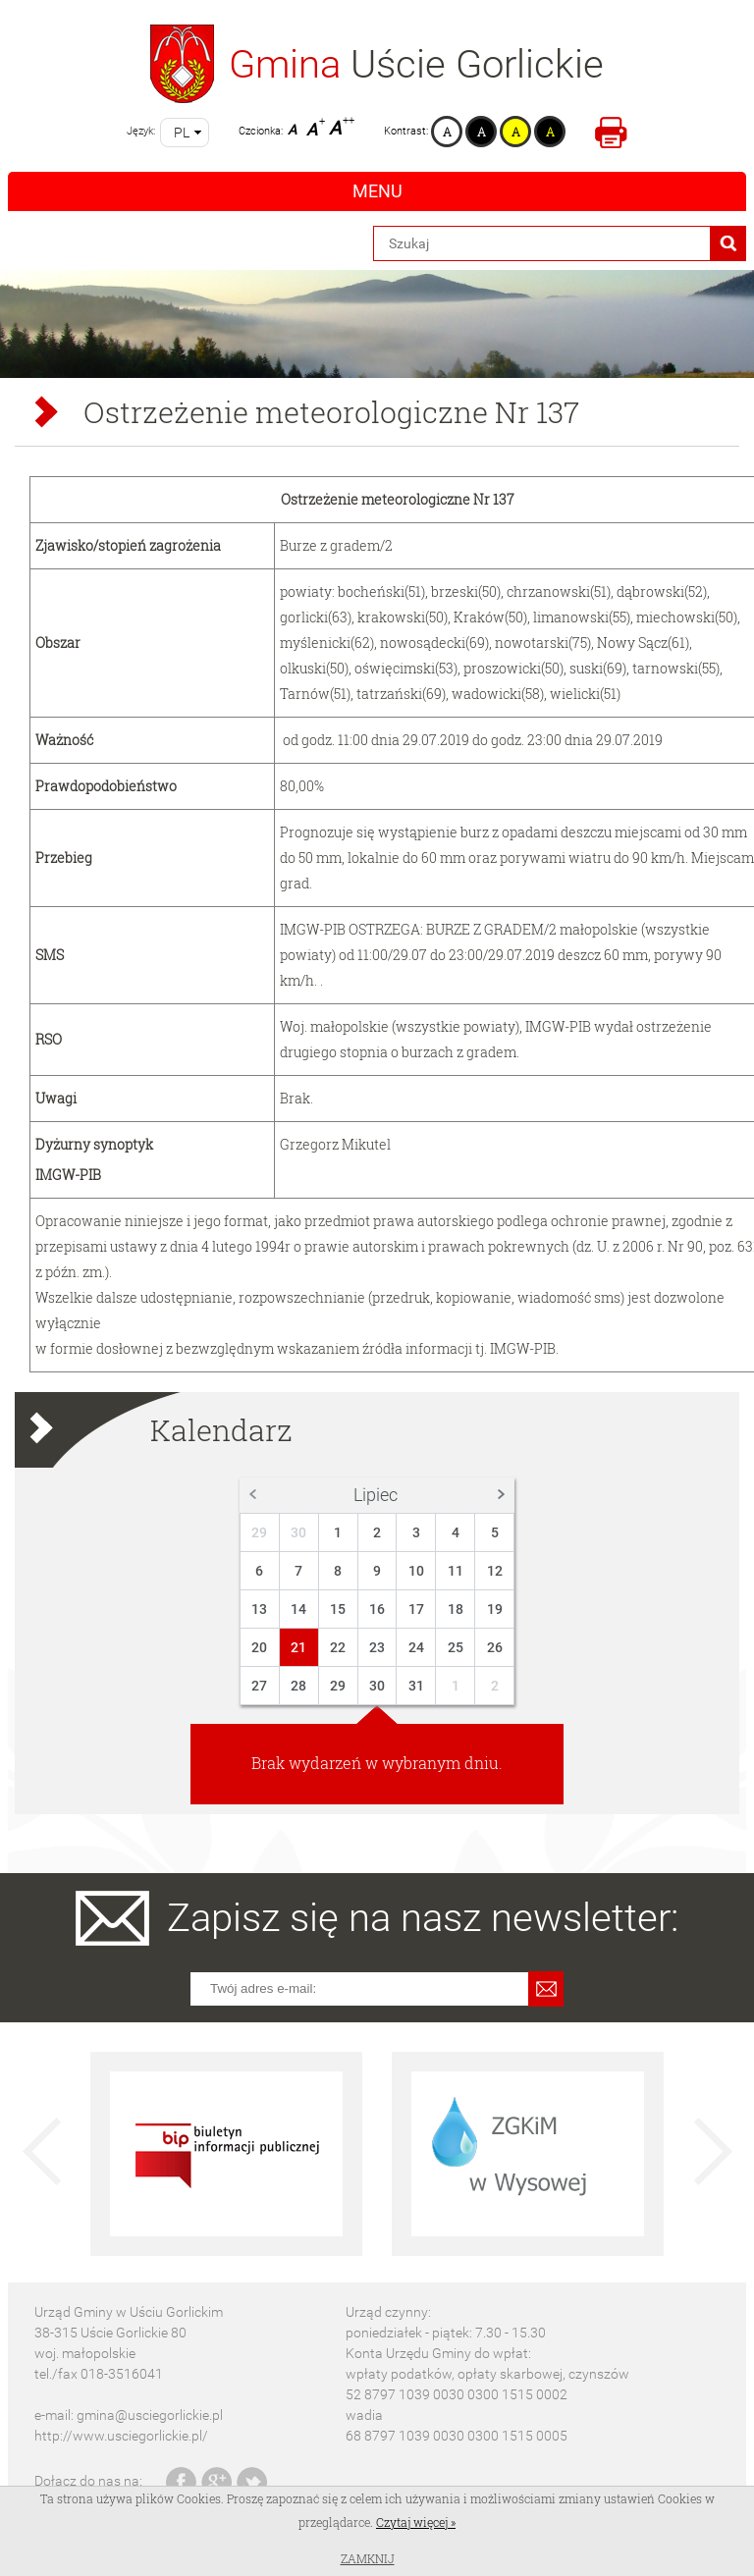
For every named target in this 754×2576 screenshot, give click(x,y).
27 (259, 1685)
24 (416, 1647)
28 (298, 1685)
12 (495, 1571)
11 (455, 1571)
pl (181, 132)
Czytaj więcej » (416, 2522)
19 (495, 1609)
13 (259, 1609)
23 (377, 1647)
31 (416, 1685)
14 (298, 1609)
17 (416, 1609)
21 (298, 1647)
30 (298, 1532)
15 (338, 1609)
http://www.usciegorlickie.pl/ (121, 2435)
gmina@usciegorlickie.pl (150, 2415)
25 (455, 1647)
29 (259, 1532)
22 (338, 1647)
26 (495, 1647)
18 (455, 1609)
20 (259, 1647)
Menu (377, 191)
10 (416, 1571)
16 (377, 1609)
